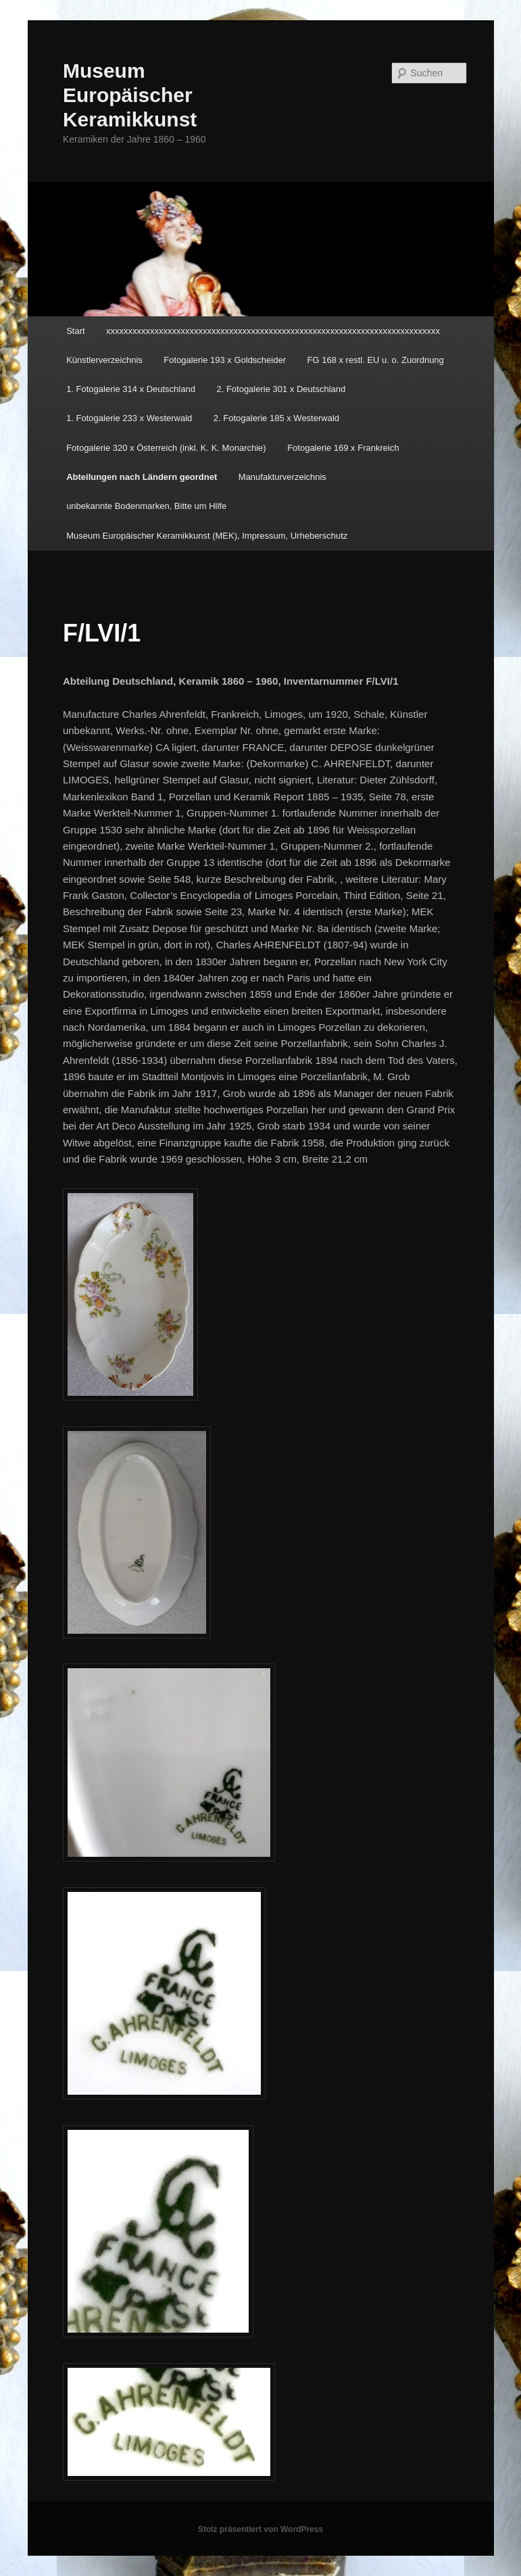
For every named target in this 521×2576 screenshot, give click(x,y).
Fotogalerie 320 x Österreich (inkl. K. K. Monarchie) (166, 448)
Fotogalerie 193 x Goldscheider (225, 360)
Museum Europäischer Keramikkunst (130, 94)
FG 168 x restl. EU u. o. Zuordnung (375, 360)
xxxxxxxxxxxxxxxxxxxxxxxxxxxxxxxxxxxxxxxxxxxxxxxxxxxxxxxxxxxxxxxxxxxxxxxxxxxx (273, 331)
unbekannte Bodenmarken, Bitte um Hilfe (146, 506)
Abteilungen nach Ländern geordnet (141, 477)
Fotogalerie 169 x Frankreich (343, 448)
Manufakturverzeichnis (282, 477)
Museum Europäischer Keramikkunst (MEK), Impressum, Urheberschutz (206, 536)
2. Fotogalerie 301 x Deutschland (280, 389)
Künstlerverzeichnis (104, 360)
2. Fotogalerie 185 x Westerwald (276, 418)
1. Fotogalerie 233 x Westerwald (129, 418)
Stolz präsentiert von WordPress (260, 2529)
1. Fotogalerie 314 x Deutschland (130, 389)
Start (75, 331)
